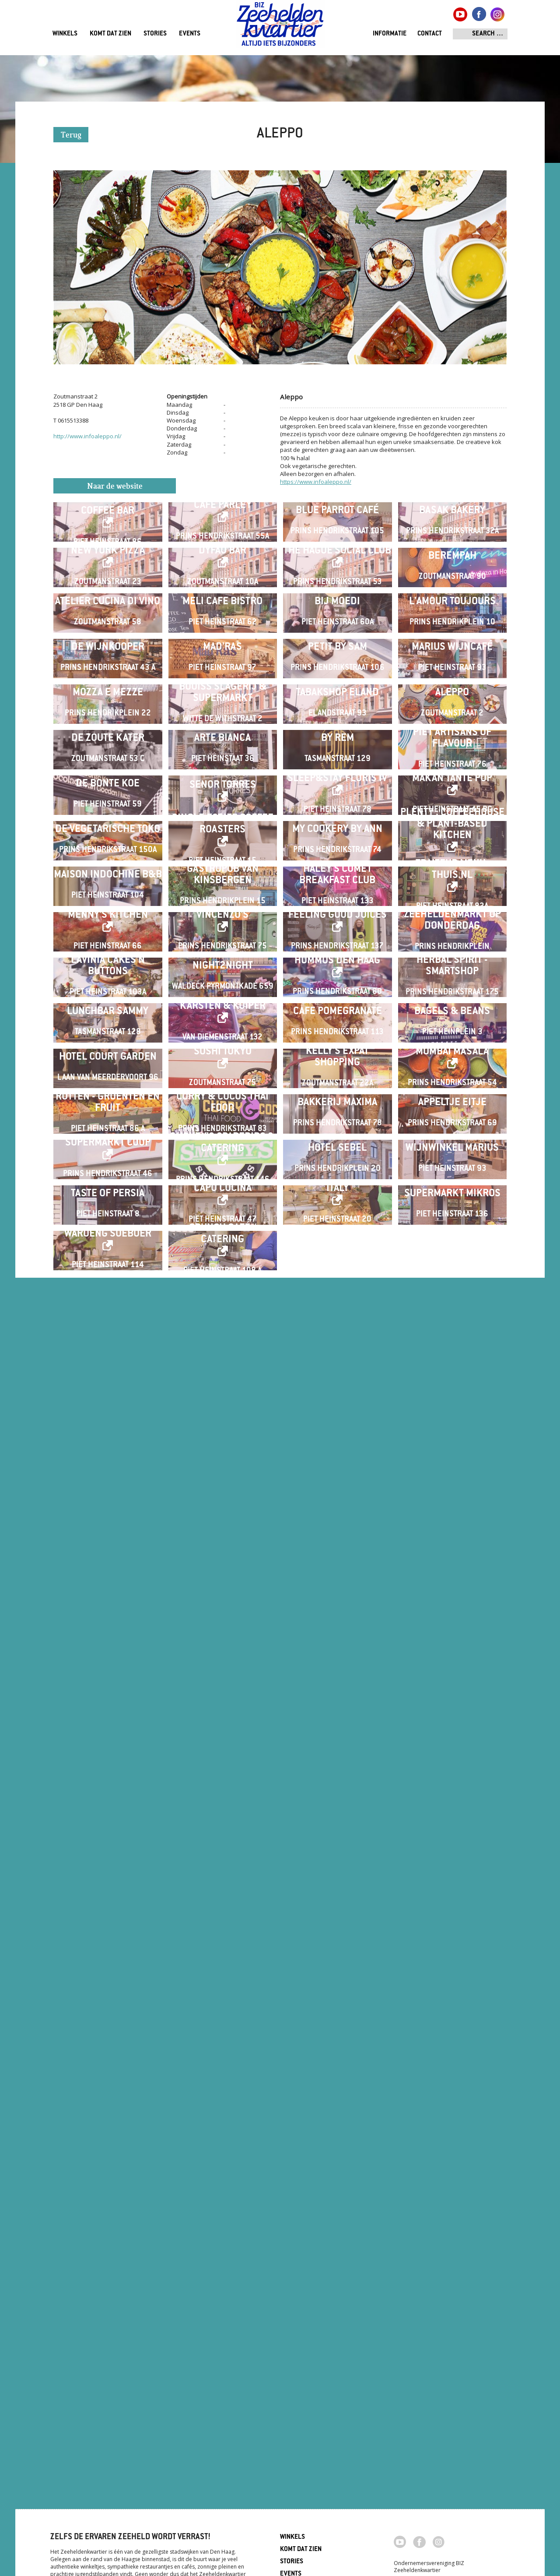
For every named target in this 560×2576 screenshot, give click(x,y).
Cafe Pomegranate (337, 1807)
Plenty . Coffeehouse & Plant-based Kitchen (452, 1343)
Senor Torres (222, 1235)
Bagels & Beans (452, 1807)
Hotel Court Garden (108, 1922)
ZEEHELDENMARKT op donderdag (452, 1578)
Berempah (452, 660)
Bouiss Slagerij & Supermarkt (222, 1004)
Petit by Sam (337, 890)
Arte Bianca (222, 1119)
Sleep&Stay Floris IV (337, 1228)
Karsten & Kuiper (223, 1802)
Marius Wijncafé (452, 890)
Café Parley (223, 540)
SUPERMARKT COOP (107, 2146)
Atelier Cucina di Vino (107, 775)
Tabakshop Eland (337, 1004)
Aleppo (452, 1004)
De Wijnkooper (107, 890)
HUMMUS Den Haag (337, 1687)
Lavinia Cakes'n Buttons (108, 1692)
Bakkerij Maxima (337, 2037)
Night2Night (222, 1693)
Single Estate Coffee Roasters (222, 1343)
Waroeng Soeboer (107, 2376)
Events (189, 34)
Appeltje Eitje (452, 2037)
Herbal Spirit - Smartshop (452, 1692)
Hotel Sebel (337, 2151)
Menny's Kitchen (108, 1573)
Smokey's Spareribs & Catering (222, 2146)
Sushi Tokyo (223, 1917)
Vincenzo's (222, 1573)
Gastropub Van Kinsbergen (223, 1463)
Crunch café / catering (222, 2375)
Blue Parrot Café (337, 545)
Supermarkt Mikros (452, 2266)
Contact (429, 34)
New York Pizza (108, 655)
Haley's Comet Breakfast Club (337, 1463)
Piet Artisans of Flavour (452, 1119)
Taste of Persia (107, 2266)
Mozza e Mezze (108, 1004)
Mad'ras (222, 890)
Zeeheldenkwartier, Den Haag (280, 27)
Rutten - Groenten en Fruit (108, 2036)
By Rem (337, 1119)
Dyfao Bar (222, 655)
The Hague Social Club (337, 655)
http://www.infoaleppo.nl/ (87, 436)
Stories (155, 34)
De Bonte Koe (108, 1234)
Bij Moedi (337, 775)
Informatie (389, 34)
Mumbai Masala (452, 1917)
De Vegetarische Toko (107, 1348)
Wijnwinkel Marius (452, 2151)
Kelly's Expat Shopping (337, 1922)
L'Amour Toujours (452, 775)
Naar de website (115, 487)
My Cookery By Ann (337, 1348)
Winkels (64, 34)
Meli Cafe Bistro (222, 775)
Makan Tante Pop (452, 1228)
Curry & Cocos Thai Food (222, 2036)
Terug (71, 135)
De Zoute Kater (107, 1119)
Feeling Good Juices (337, 1573)
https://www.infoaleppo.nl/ (315, 482)
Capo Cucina (223, 2261)
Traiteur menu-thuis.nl (452, 1458)
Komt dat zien (110, 34)
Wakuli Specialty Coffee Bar (107, 540)
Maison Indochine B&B (108, 1463)
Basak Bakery (452, 545)
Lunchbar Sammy (107, 1807)
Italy (337, 2261)
